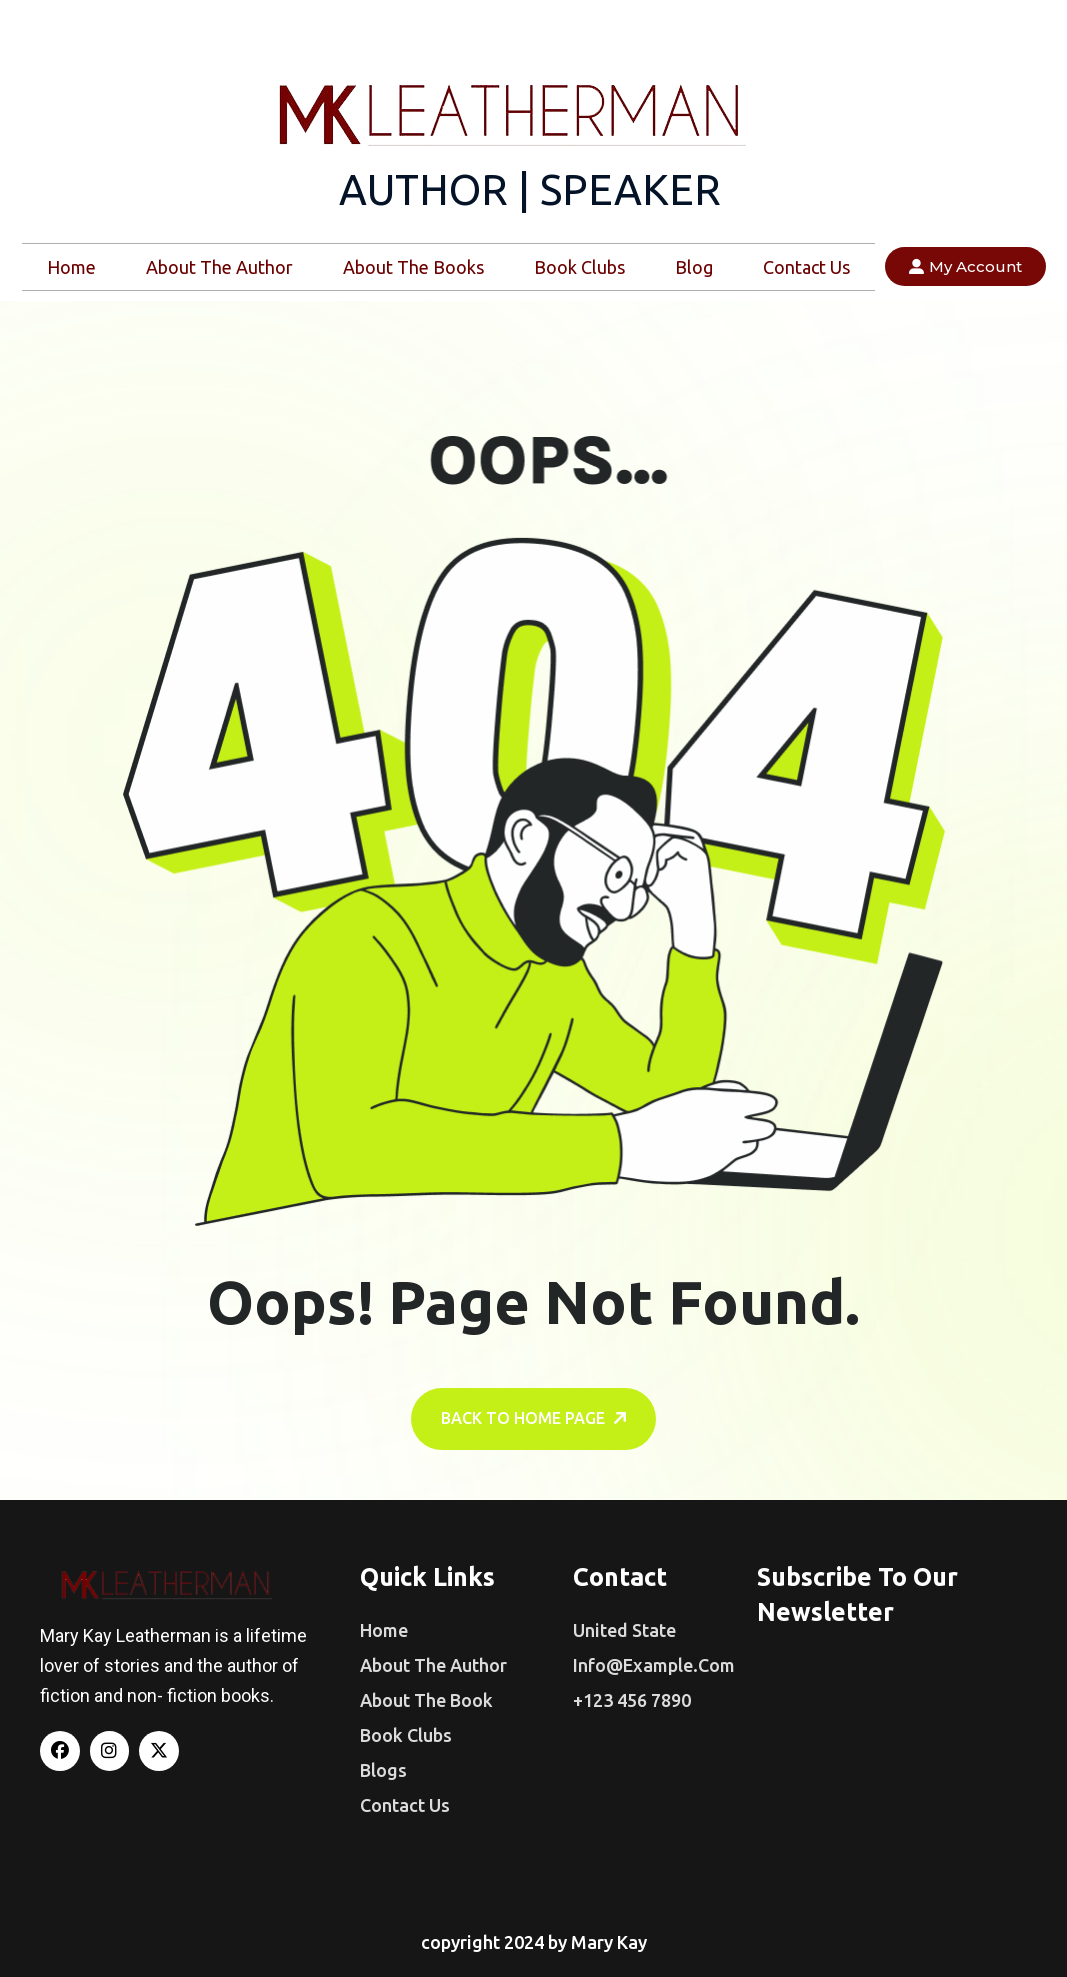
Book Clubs (579, 267)
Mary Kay (609, 1942)
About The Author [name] (433, 1665)
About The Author (219, 267)
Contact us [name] (405, 1805)
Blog (694, 267)
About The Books (413, 267)
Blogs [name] (383, 1770)
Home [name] (384, 1630)
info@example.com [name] (654, 1665)
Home (71, 267)
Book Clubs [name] (406, 1735)
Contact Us (806, 267)
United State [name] (624, 1630)
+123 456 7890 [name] (632, 1700)
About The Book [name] (426, 1700)
